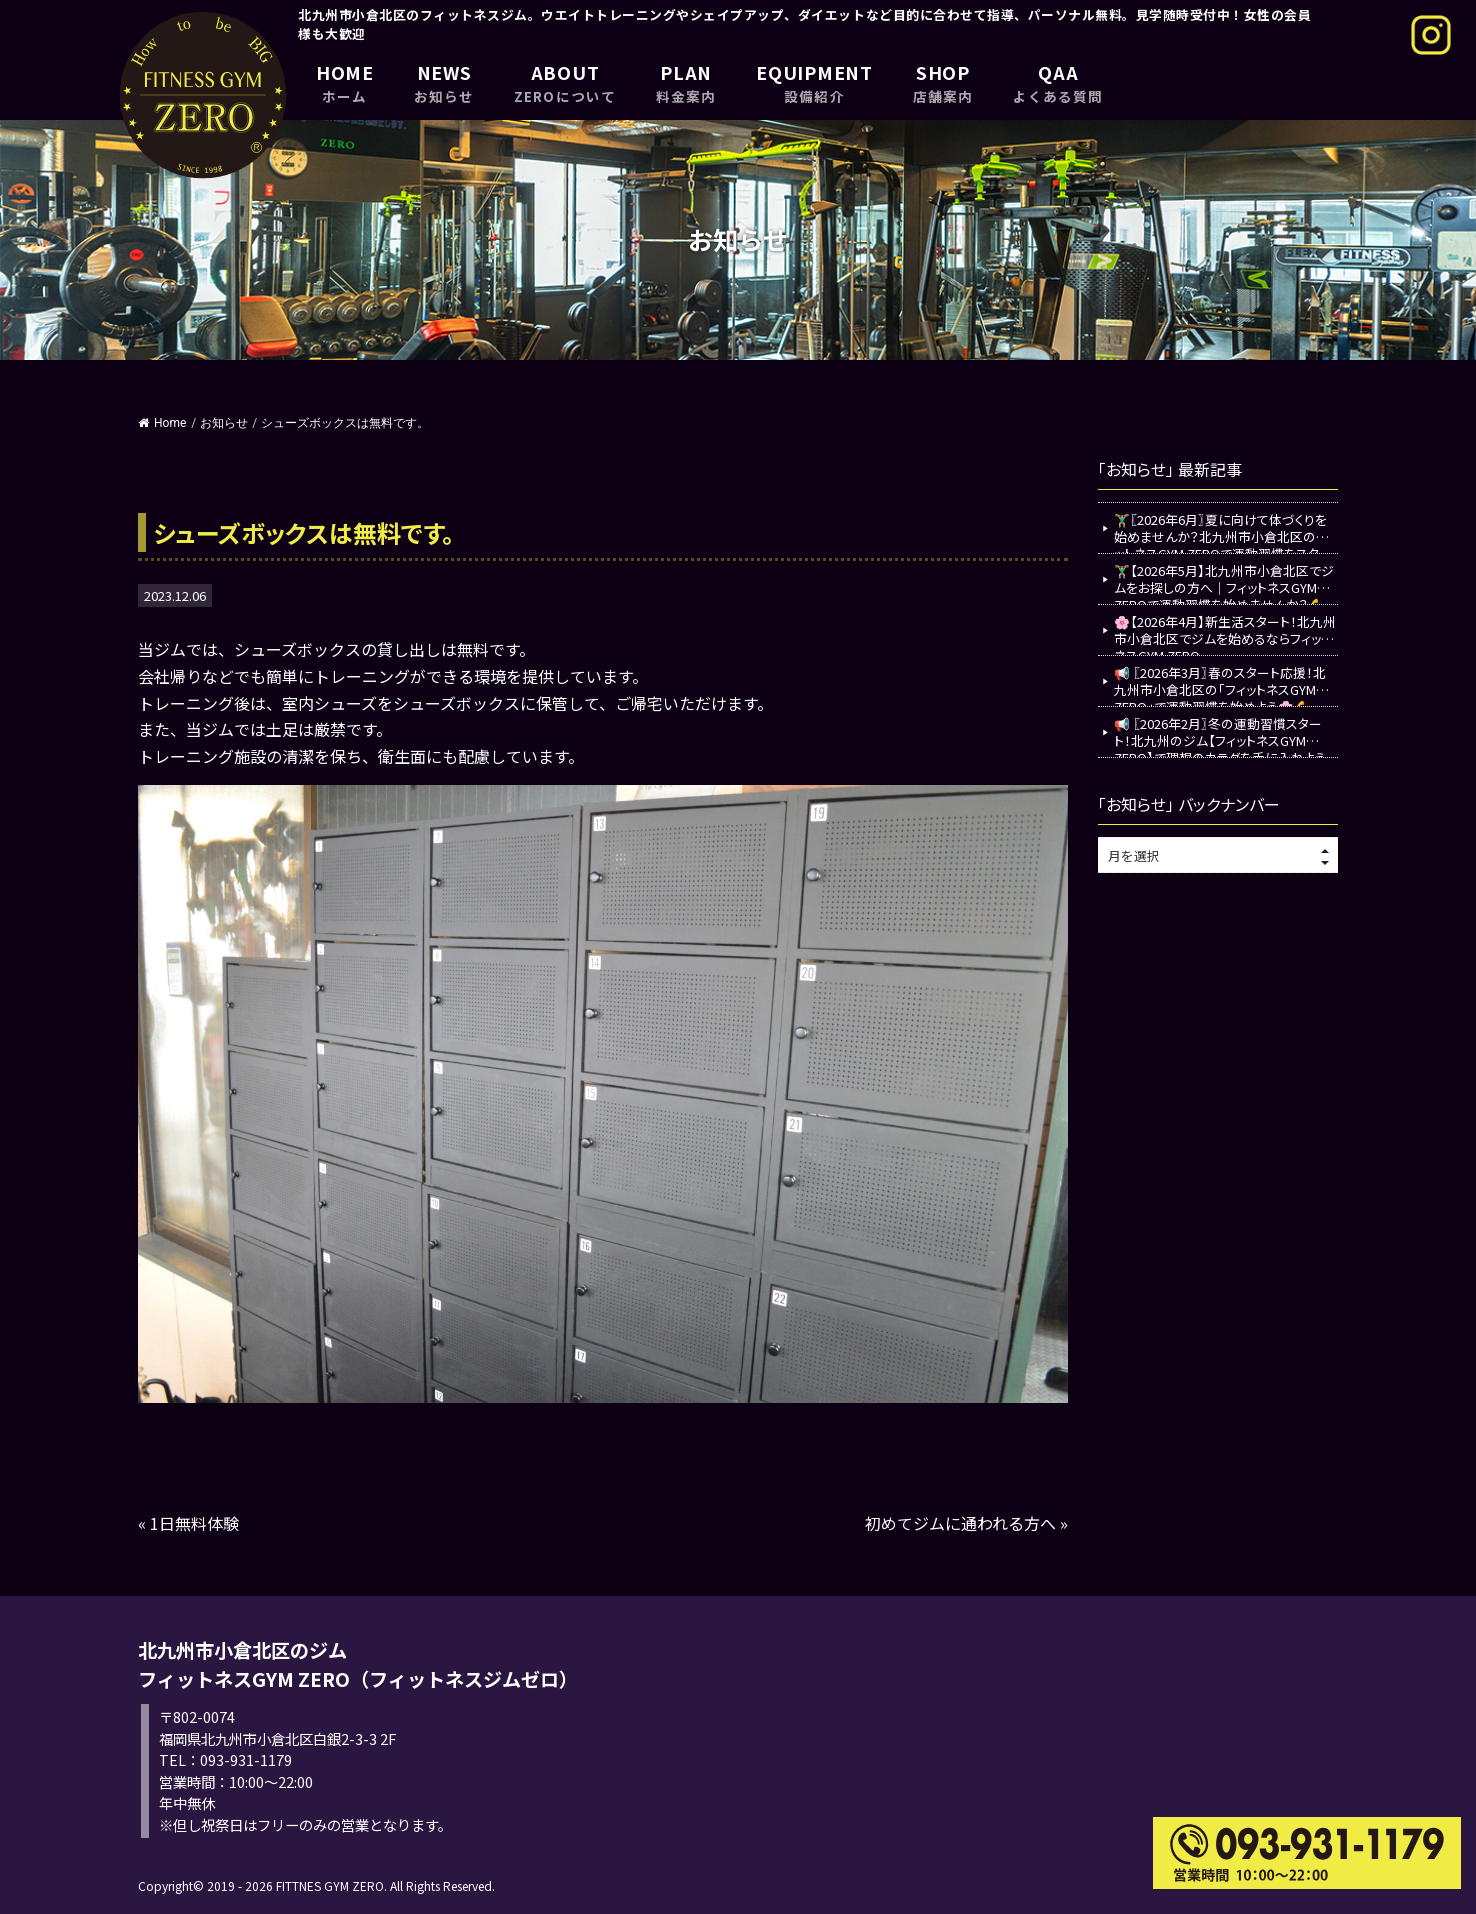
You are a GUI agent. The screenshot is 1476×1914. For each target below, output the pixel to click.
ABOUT (565, 82)
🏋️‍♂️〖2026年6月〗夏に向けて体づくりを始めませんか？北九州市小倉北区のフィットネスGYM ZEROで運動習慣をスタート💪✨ (1225, 531)
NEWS (444, 82)
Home (162, 423)
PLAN (686, 82)
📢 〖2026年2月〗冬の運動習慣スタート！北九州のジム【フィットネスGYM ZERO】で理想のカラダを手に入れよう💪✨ (1220, 735)
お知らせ (224, 423)
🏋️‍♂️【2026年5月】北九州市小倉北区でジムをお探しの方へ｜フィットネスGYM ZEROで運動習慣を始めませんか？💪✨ (1224, 582)
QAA (1058, 82)
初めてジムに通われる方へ (960, 1523)
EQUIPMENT (814, 82)
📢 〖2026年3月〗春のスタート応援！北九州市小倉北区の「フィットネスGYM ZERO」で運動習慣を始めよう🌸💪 (1220, 684)
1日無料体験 (194, 1523)
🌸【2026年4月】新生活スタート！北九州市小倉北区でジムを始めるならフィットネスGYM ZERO (1225, 633)
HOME (345, 82)
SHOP (943, 82)
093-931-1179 (246, 1759)
